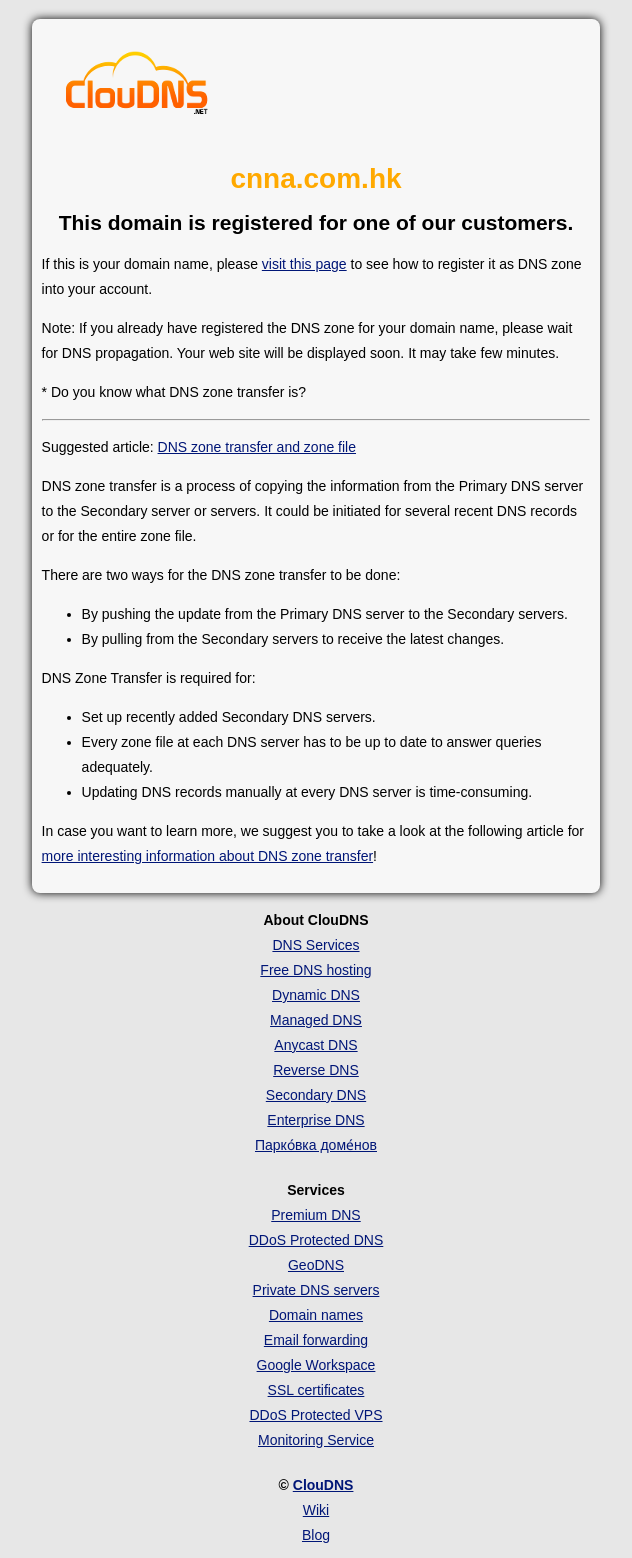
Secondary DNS (316, 1095)
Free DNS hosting (315, 970)
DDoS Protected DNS (316, 1240)
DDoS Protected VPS (315, 1415)
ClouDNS (323, 1485)
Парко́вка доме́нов (316, 1145)
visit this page (304, 264)
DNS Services (315, 945)
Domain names (316, 1315)
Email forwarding (316, 1340)
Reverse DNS (316, 1070)
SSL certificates (316, 1390)
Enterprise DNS (315, 1120)
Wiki (316, 1510)
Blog (316, 1535)
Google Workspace (316, 1365)
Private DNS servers (316, 1290)
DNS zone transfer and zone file (257, 447)
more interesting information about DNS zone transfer (208, 856)
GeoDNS (316, 1265)
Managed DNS (316, 1020)
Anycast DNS (315, 1045)
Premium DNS (315, 1215)
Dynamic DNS (316, 995)
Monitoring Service (316, 1440)
